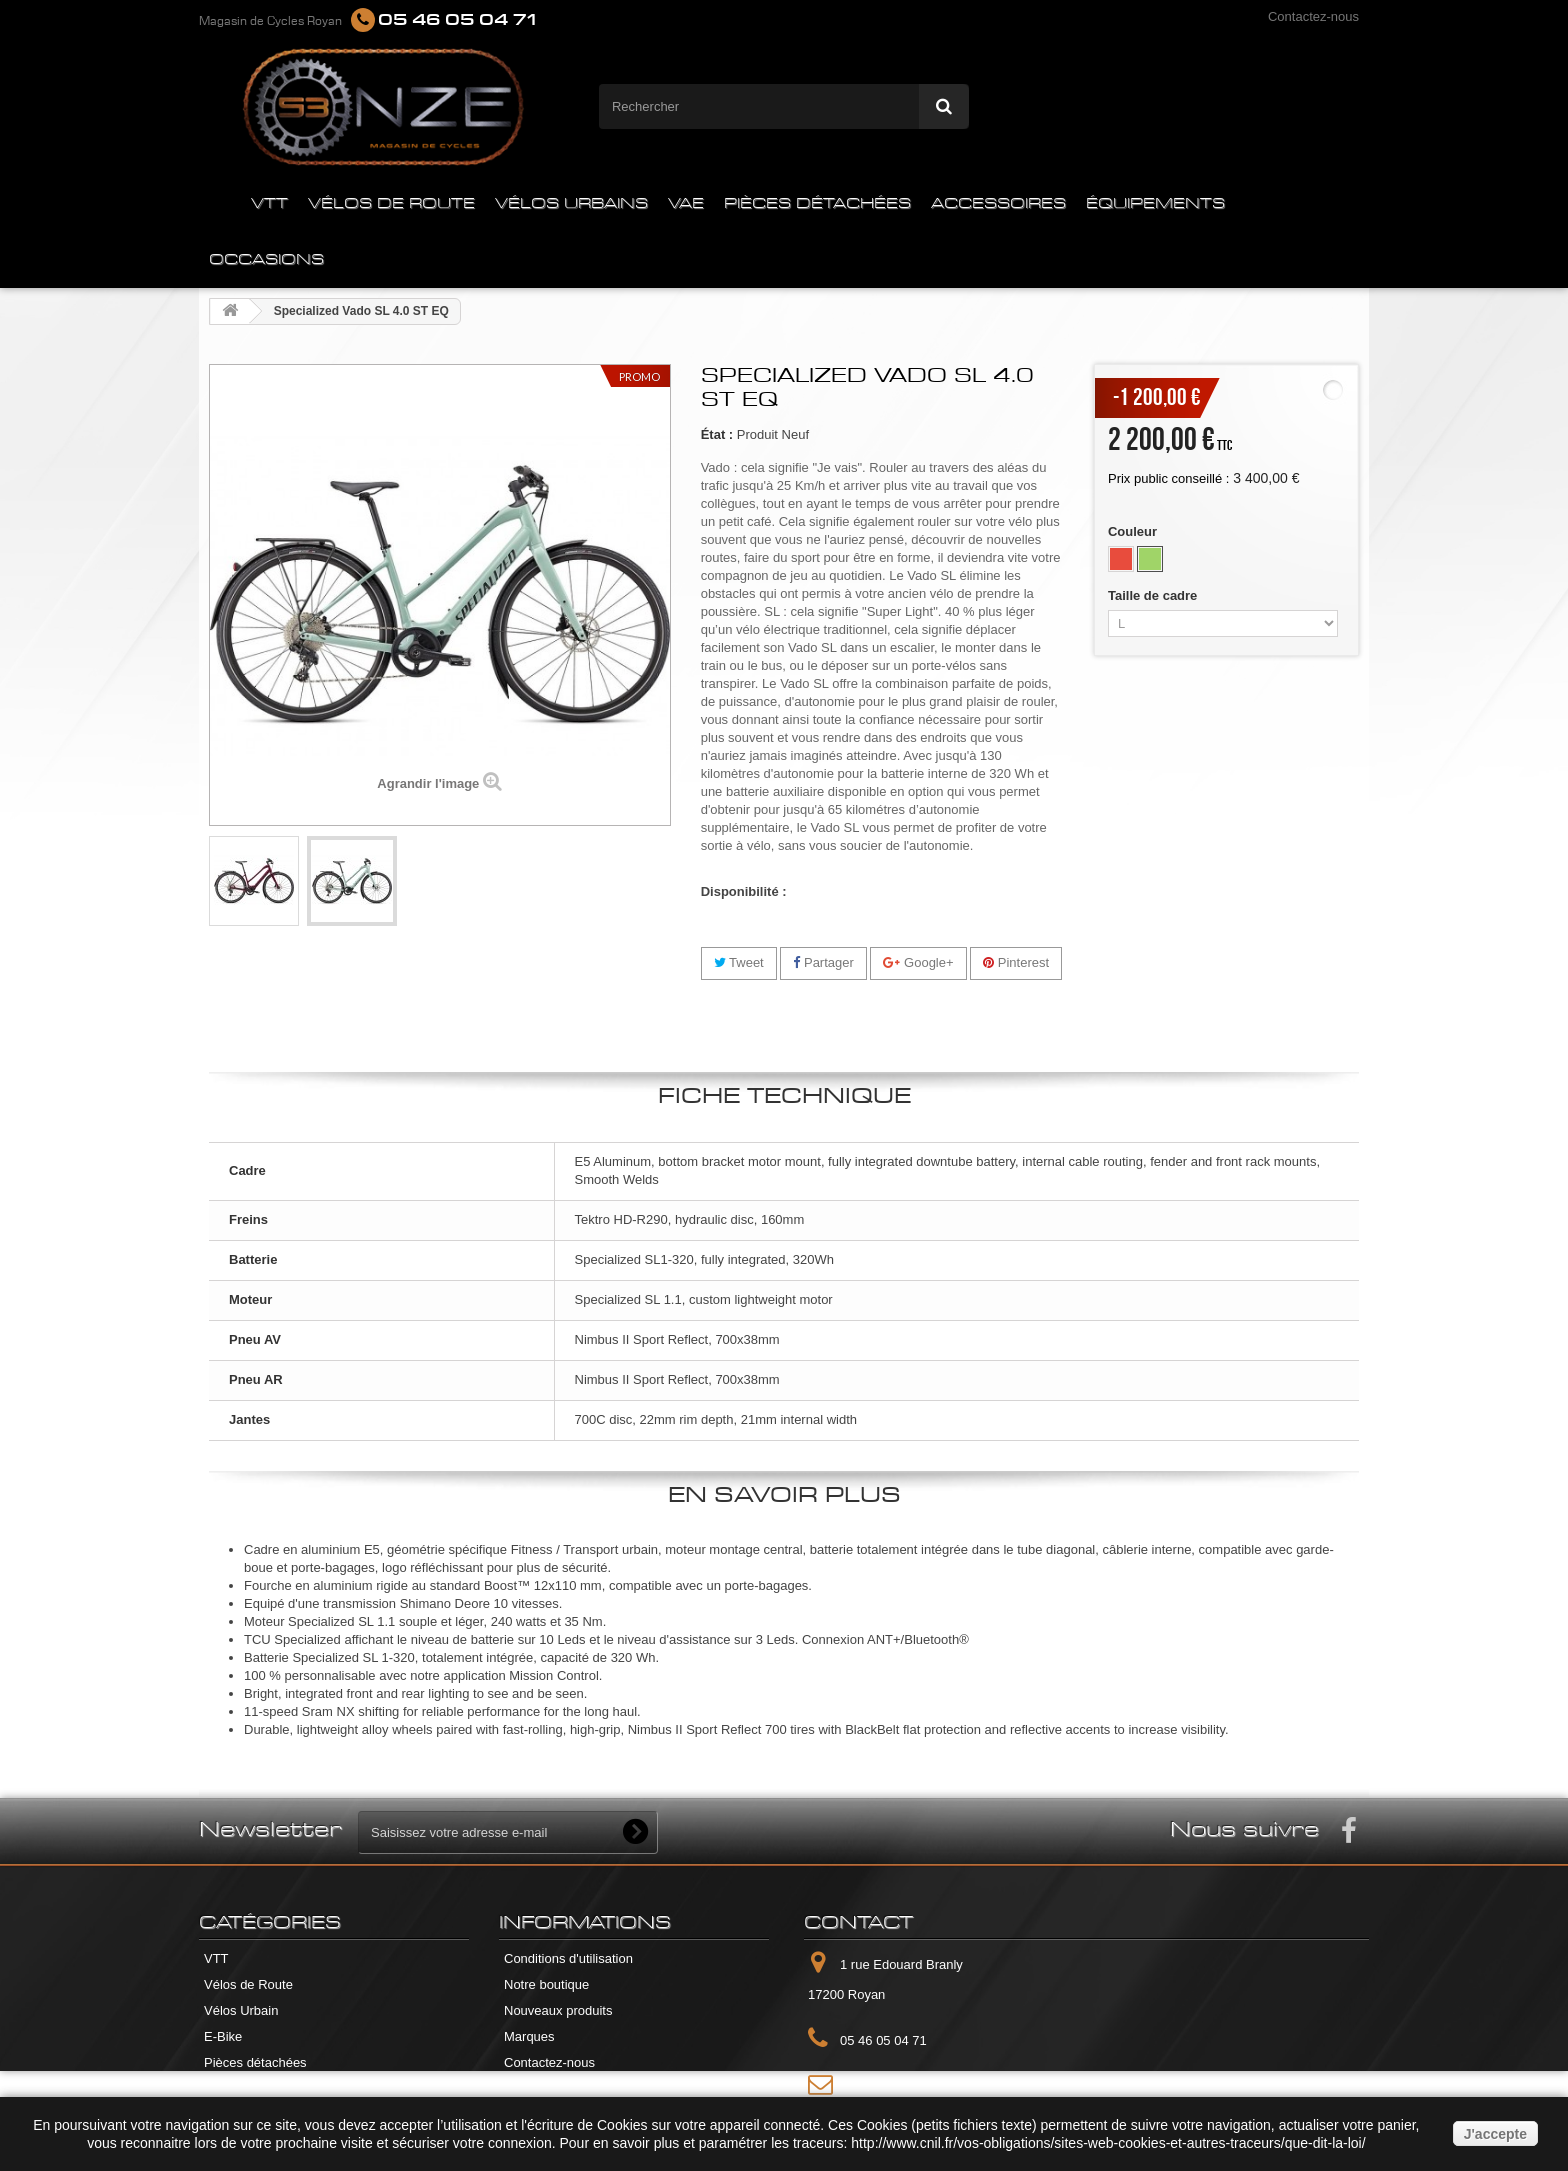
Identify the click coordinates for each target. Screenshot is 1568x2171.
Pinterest (1016, 962)
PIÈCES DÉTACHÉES (817, 204)
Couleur (1134, 531)
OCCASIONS (266, 260)
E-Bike (223, 2036)
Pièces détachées (255, 2062)
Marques (529, 2036)
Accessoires (239, 2088)
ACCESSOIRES (998, 204)
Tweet (739, 962)
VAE (686, 204)
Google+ (918, 962)
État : (717, 434)
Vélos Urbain (241, 2010)
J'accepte (1495, 2134)
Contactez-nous (1313, 16)
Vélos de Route (248, 1984)
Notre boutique (546, 1984)
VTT (269, 204)
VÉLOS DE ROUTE (391, 204)
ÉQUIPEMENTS (1155, 204)
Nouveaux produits (558, 2010)
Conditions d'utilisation (568, 1958)
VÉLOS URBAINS (571, 204)
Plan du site (538, 2088)
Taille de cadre (1154, 595)
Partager (823, 962)
